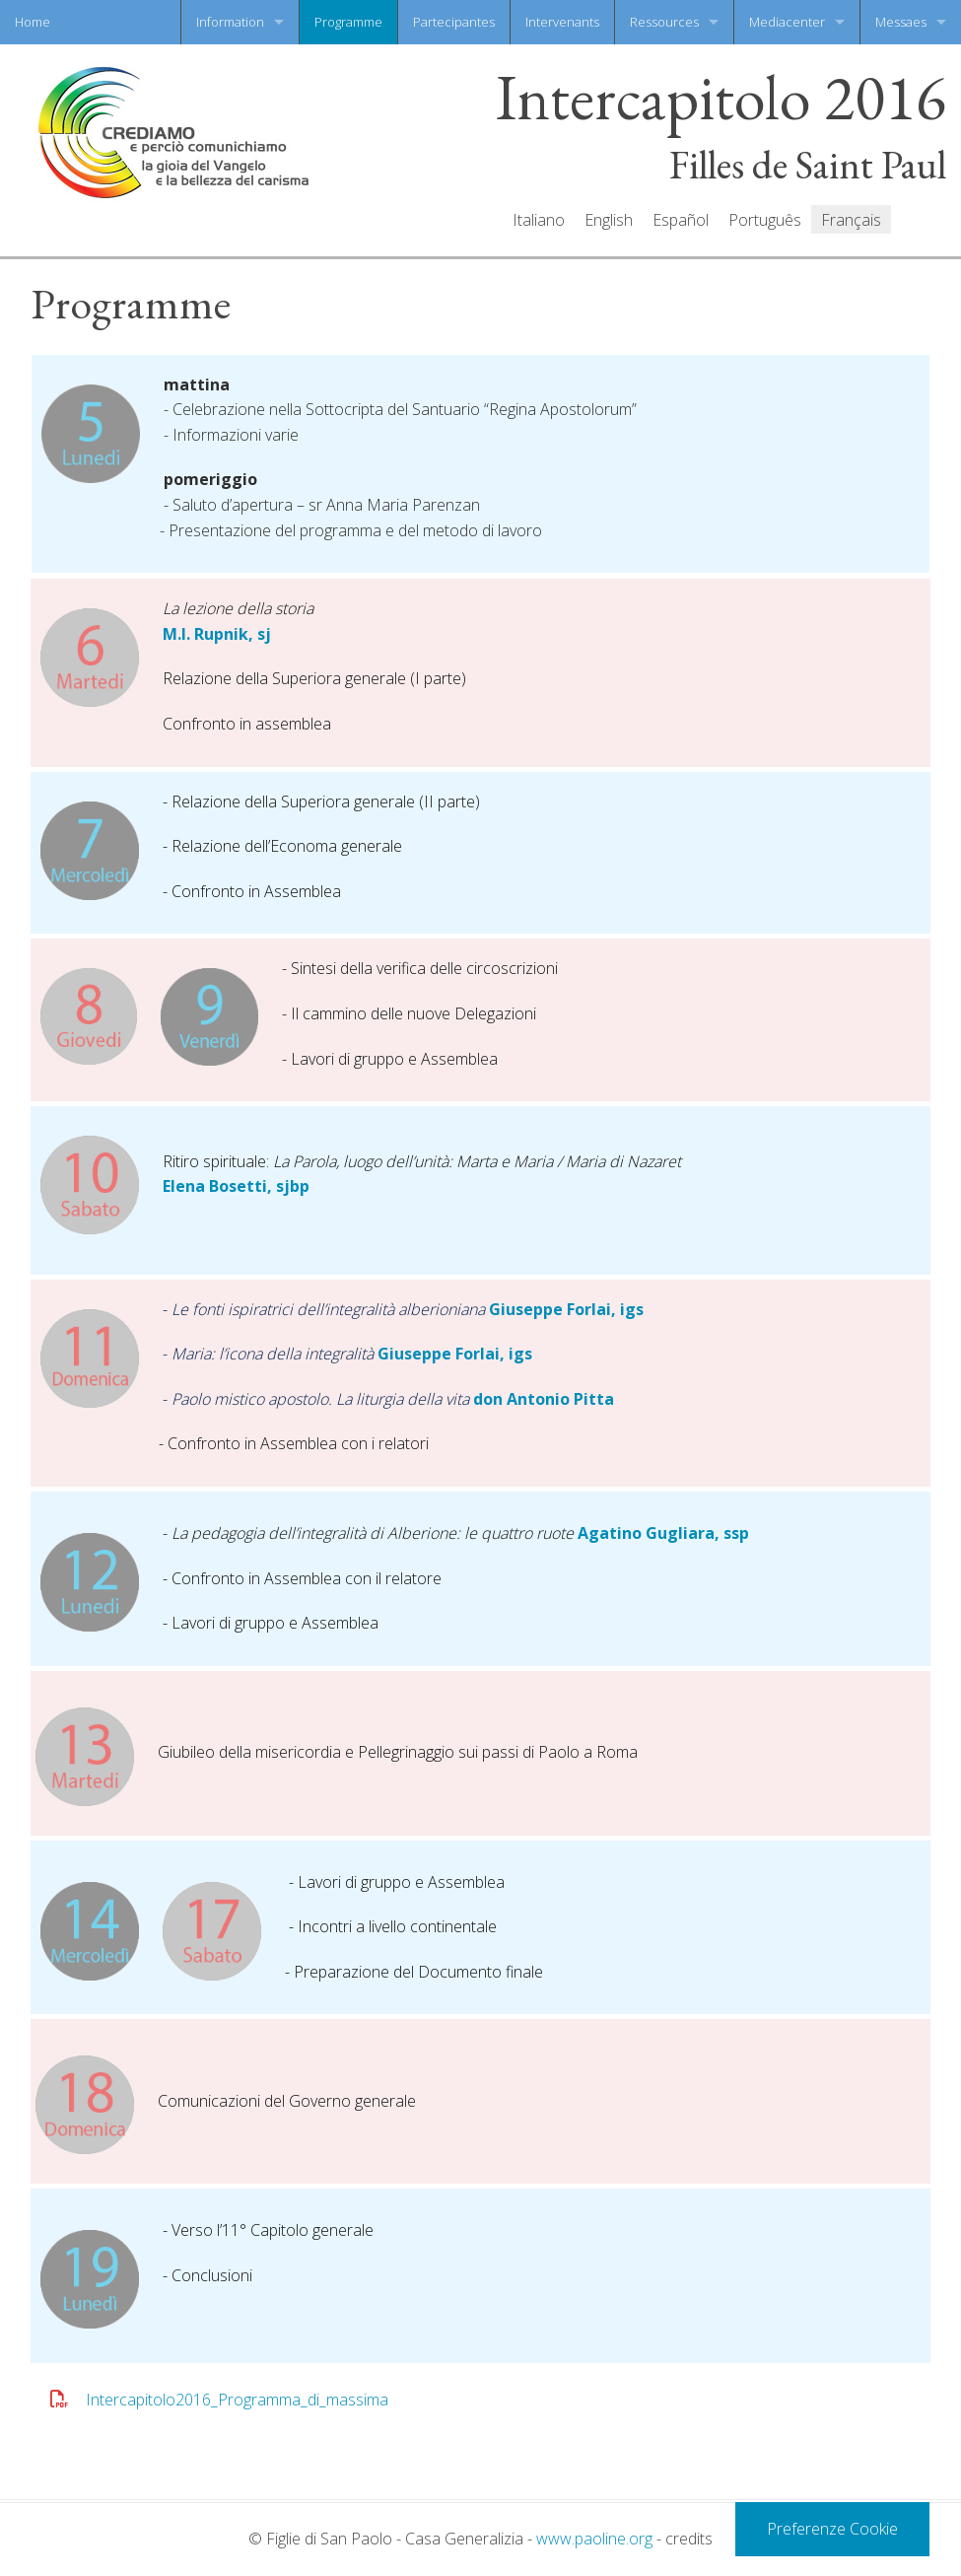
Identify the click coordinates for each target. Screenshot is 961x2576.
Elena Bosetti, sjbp (236, 1186)
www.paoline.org (594, 2538)
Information (230, 22)
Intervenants (562, 22)
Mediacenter (787, 22)
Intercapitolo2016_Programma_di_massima (237, 2399)
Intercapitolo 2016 (721, 98)
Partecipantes (454, 22)
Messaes (901, 22)
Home (32, 22)
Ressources (664, 22)
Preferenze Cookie (832, 2529)
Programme (348, 22)
